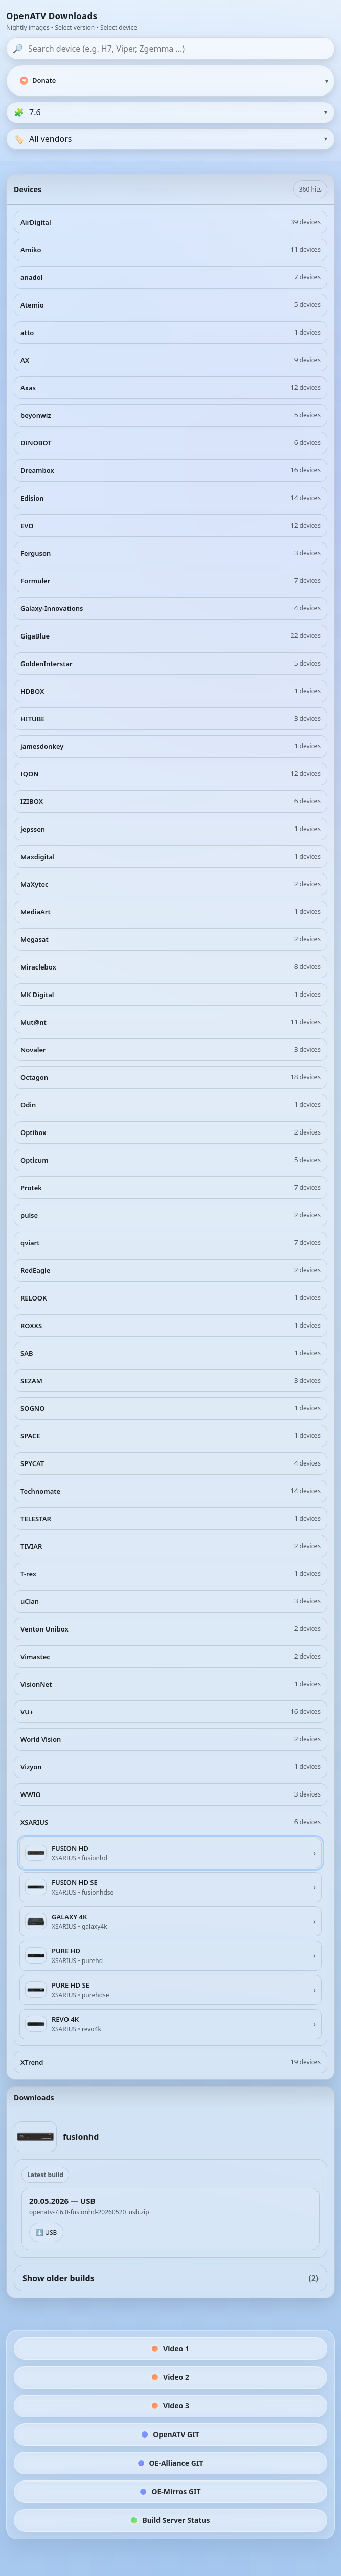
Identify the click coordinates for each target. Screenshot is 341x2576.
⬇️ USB (46, 2232)
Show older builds (170, 2278)
